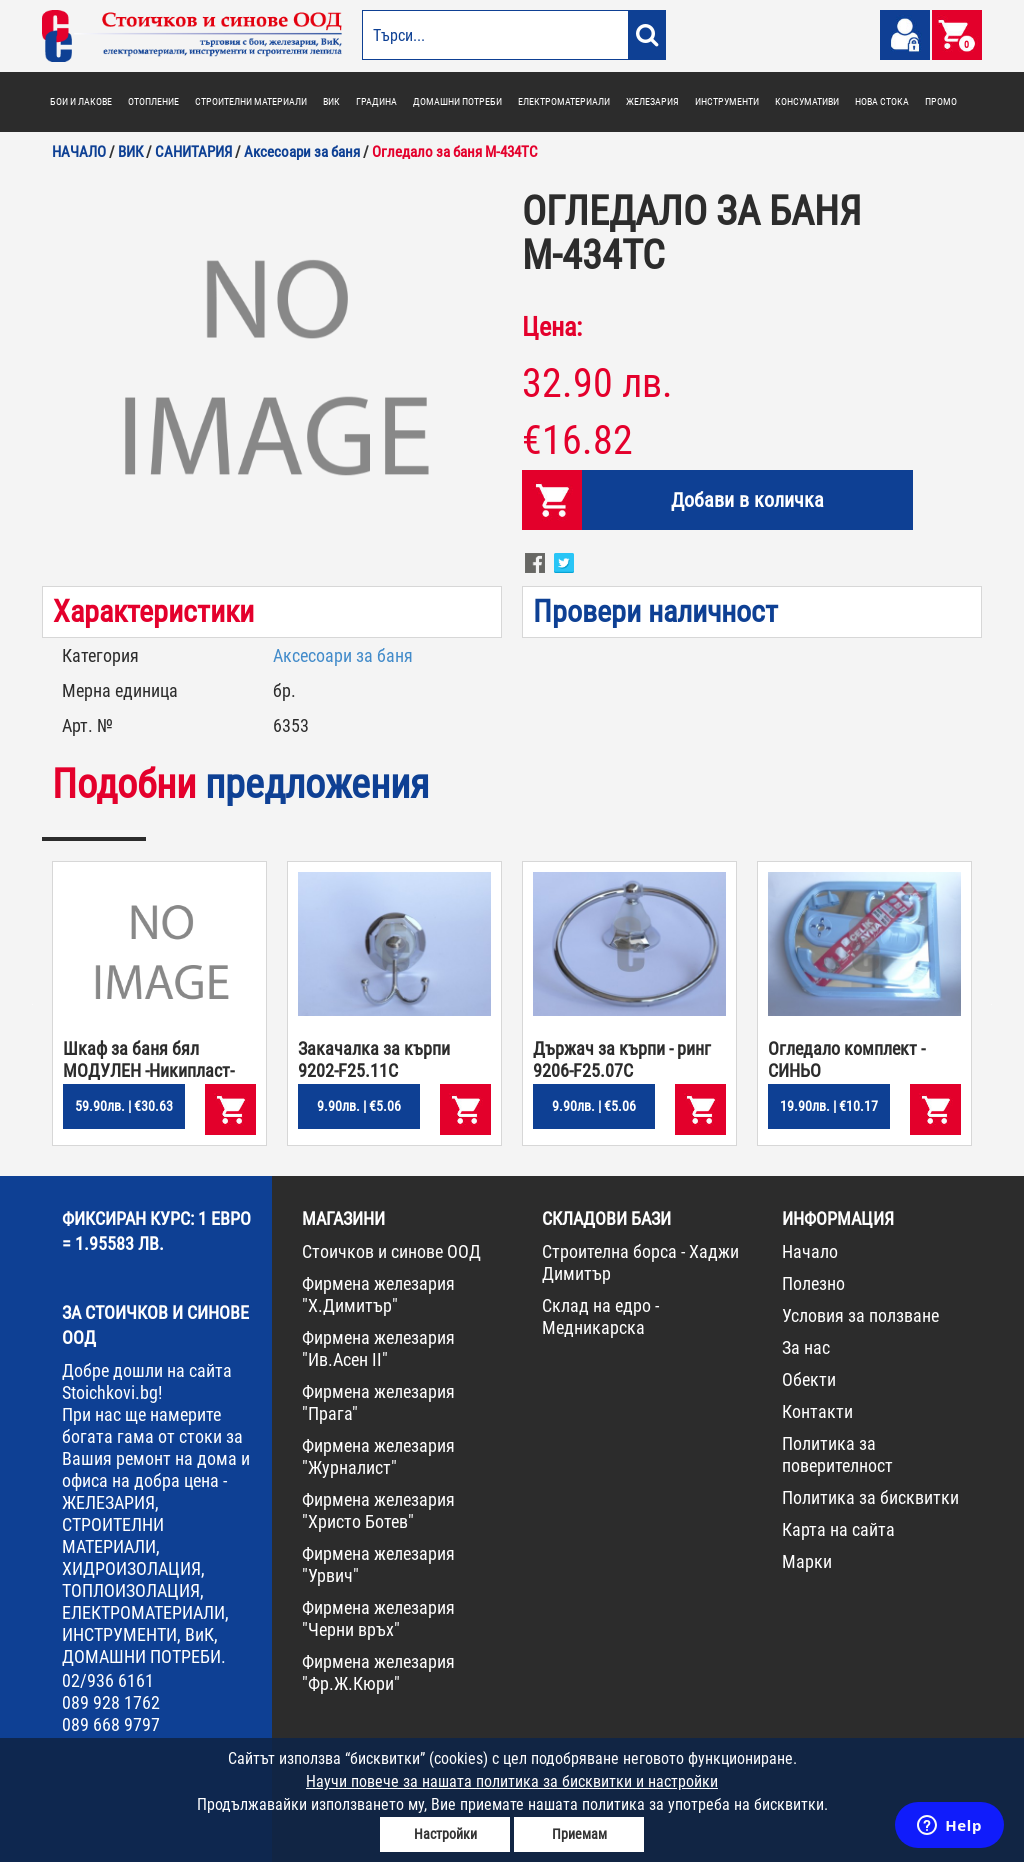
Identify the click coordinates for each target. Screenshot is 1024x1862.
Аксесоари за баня (343, 655)
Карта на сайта (838, 1529)
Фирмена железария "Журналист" (378, 1456)
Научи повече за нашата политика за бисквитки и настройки (512, 1781)
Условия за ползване (860, 1315)
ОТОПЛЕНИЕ (153, 101)
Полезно (813, 1283)
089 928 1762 (111, 1702)
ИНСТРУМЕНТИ (727, 101)
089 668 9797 (111, 1724)
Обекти (809, 1379)
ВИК (331, 101)
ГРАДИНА (376, 101)
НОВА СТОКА (882, 101)
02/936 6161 (108, 1680)
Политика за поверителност (837, 1454)
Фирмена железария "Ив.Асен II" (378, 1348)
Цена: (552, 327)
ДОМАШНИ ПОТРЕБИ (457, 101)
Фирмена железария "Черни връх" (378, 1618)
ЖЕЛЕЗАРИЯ (652, 101)
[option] (272, 374)
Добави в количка (747, 500)
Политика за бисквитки (870, 1497)
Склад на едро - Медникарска (600, 1316)
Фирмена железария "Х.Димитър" (378, 1294)
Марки (807, 1561)
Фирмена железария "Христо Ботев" (378, 1510)
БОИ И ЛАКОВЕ (81, 101)
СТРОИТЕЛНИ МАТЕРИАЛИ (251, 101)
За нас (806, 1347)
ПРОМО (941, 101)
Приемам (579, 1834)
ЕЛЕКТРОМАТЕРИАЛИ (564, 101)
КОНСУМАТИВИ (807, 101)
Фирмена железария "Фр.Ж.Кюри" (378, 1672)
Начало (810, 1251)
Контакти (817, 1411)
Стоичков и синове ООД (391, 1251)
